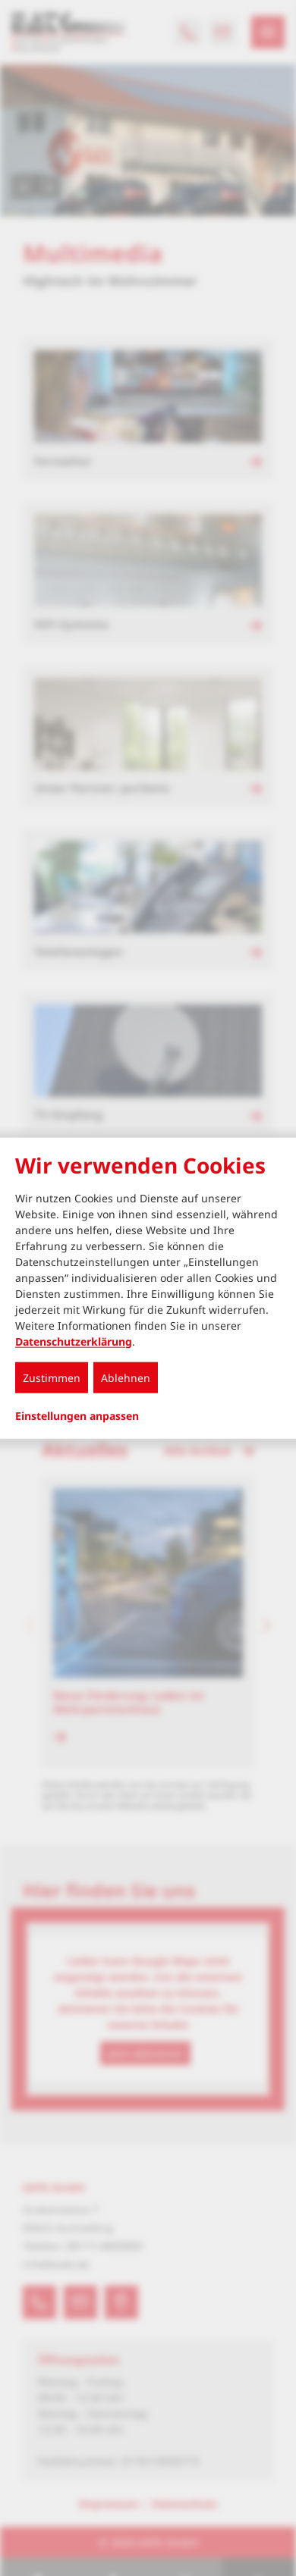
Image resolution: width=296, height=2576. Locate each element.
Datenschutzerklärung (73, 1340)
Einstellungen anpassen (77, 1415)
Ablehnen (125, 1377)
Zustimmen (51, 1377)
